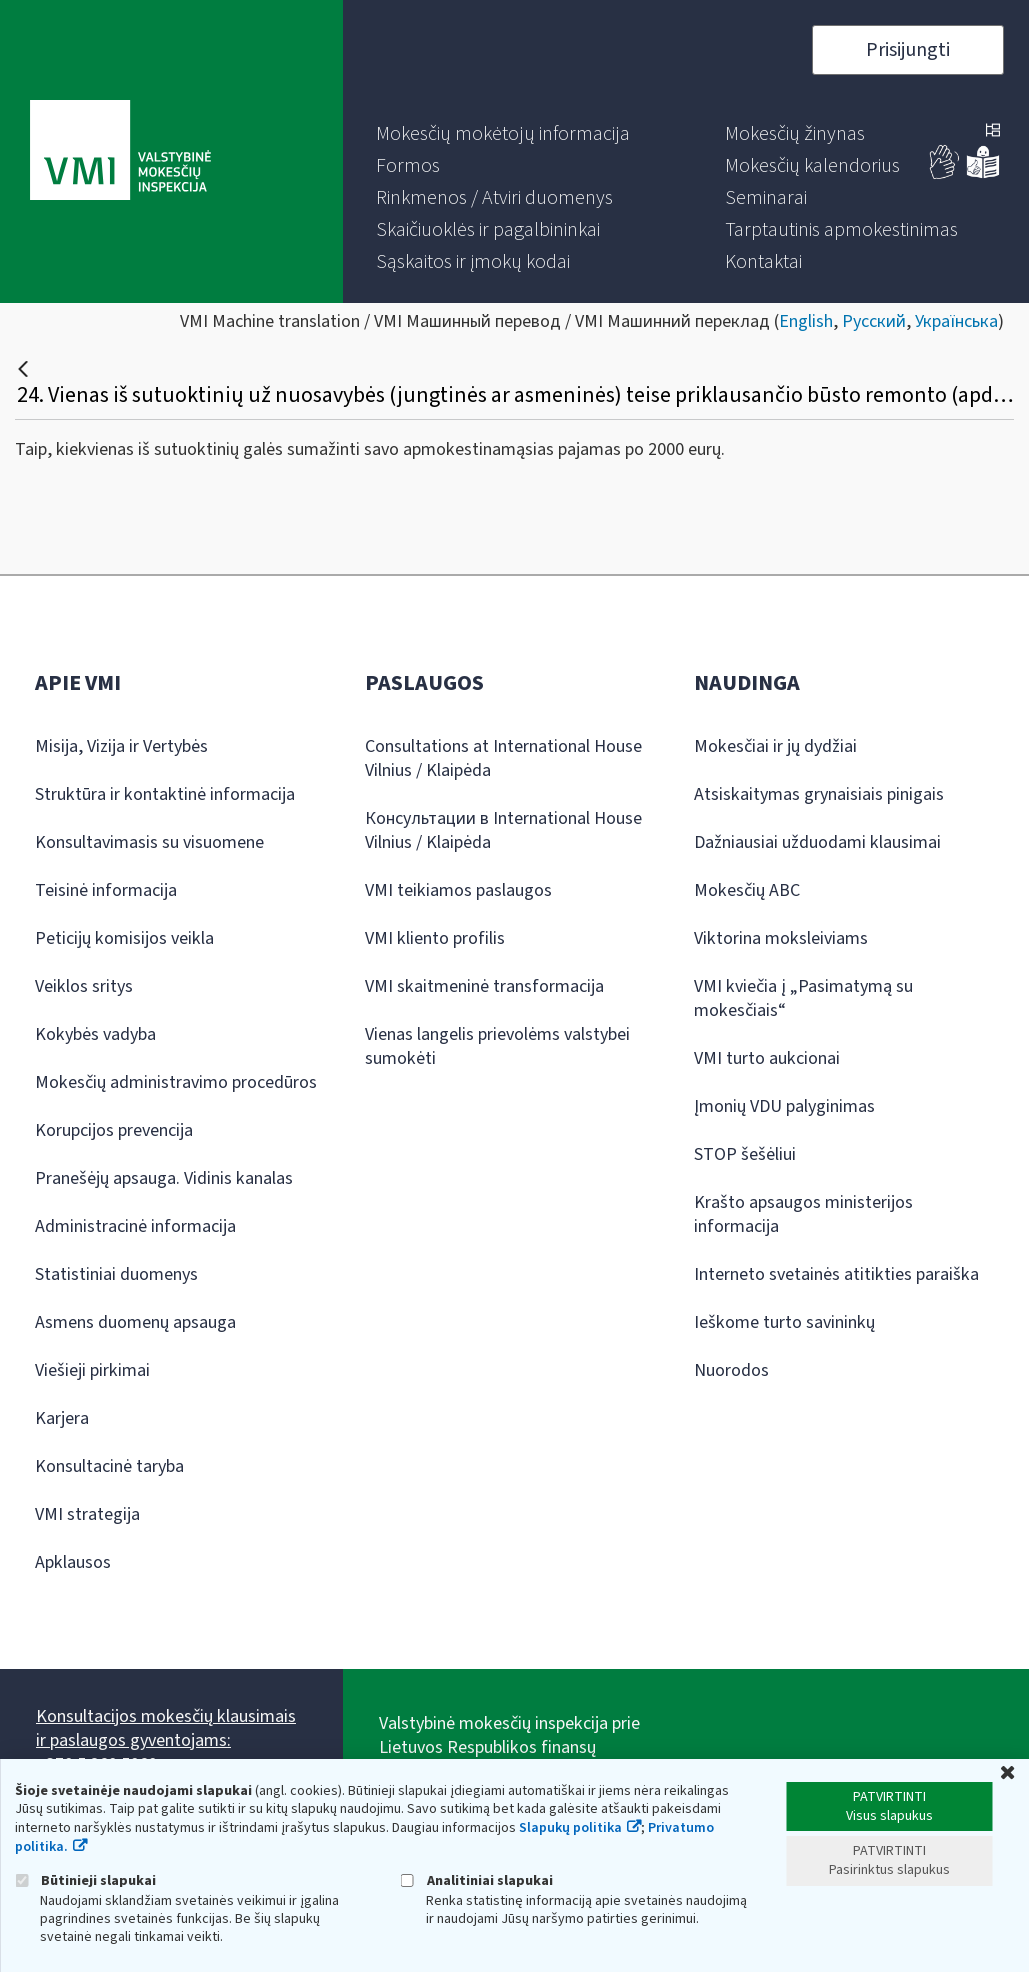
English (806, 321)
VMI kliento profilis (435, 938)
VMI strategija (87, 1514)
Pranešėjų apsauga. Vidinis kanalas (164, 1178)
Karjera (62, 1418)
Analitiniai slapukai (477, 1880)
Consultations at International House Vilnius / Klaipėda (503, 758)
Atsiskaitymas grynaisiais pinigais (819, 794)
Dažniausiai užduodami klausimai (817, 842)
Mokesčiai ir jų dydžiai (775, 746)
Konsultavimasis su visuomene (149, 842)
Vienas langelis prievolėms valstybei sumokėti (497, 1046)
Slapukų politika (570, 1828)
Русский (874, 321)
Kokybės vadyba (95, 1034)
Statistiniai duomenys (116, 1274)
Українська (956, 321)
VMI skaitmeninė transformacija (484, 986)
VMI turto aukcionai (767, 1058)
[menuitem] (503, 134)
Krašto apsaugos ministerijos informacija (803, 1214)
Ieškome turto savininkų (784, 1322)
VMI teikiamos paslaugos (458, 890)
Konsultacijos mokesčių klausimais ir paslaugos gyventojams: (166, 1728)
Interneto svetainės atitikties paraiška (836, 1274)
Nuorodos (731, 1370)
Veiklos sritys (84, 986)
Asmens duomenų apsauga (135, 1322)
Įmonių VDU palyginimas (784, 1106)
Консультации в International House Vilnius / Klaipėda (503, 830)
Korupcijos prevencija (114, 1130)
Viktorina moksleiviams (781, 938)
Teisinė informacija (106, 890)
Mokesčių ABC (747, 890)
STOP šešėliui (745, 1154)
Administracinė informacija (135, 1226)
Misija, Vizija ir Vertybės (121, 746)
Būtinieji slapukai (85, 1880)
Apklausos (73, 1562)
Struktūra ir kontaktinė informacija (165, 794)
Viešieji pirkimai (92, 1370)
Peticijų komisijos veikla (124, 938)
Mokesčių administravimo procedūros (176, 1082)
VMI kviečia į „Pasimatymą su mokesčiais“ (803, 998)
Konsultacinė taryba (109, 1466)
